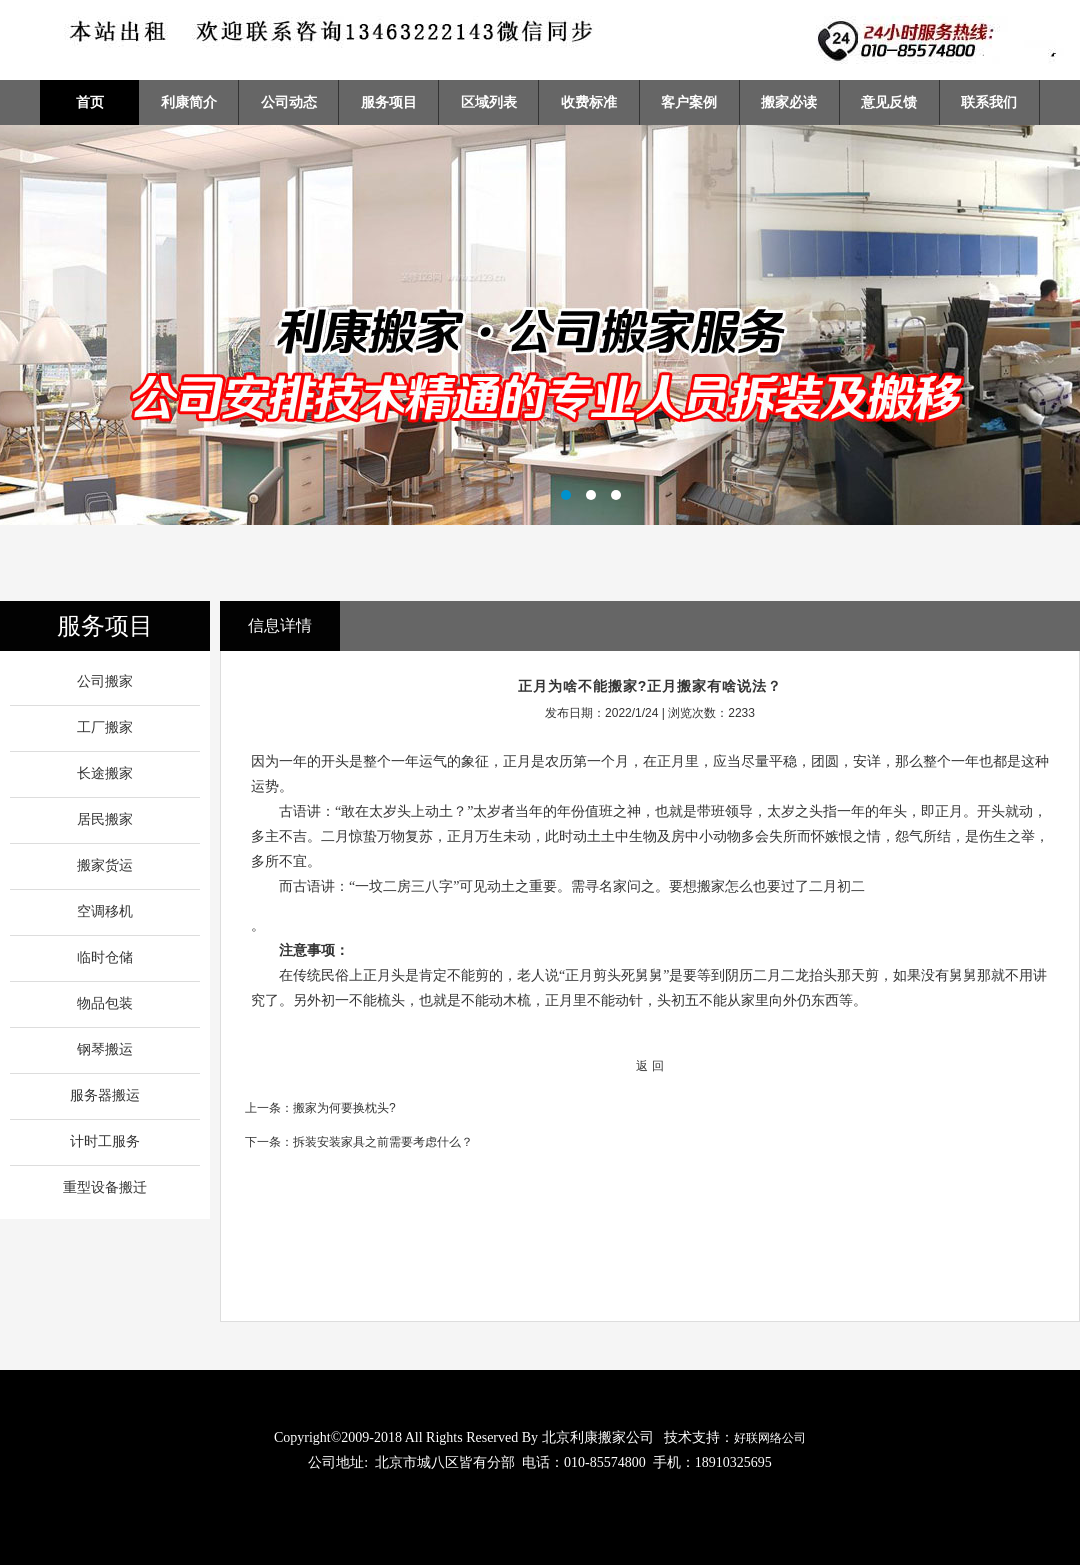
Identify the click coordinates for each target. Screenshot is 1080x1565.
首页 (90, 102)
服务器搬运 (105, 1095)
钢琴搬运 (105, 1049)
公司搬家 (105, 681)
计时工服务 (105, 1141)
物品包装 (105, 1003)
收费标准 (589, 102)
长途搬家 (105, 773)
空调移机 (105, 911)
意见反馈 (889, 102)
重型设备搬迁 (105, 1187)
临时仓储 (105, 957)
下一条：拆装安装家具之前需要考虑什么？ (359, 1142)
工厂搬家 (105, 727)
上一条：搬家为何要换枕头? (320, 1108)
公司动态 (289, 102)
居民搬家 (105, 819)
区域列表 (489, 102)
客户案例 (689, 102)
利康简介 (189, 102)
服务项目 (389, 102)
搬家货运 (105, 865)
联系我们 (989, 102)
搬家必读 (789, 102)
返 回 (649, 1066)
